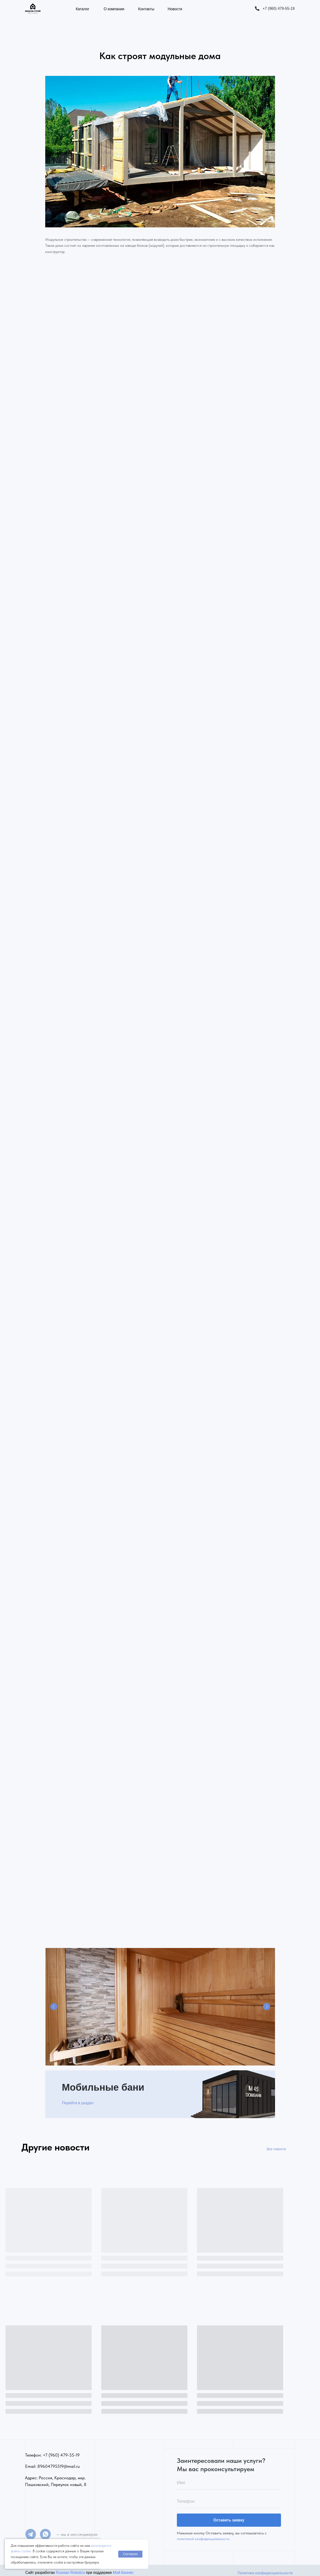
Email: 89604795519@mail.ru (52, 2461)
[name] (229, 2478)
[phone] (229, 2497)
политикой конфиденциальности (203, 2534)
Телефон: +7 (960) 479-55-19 (52, 2450)
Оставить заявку (228, 2515)
